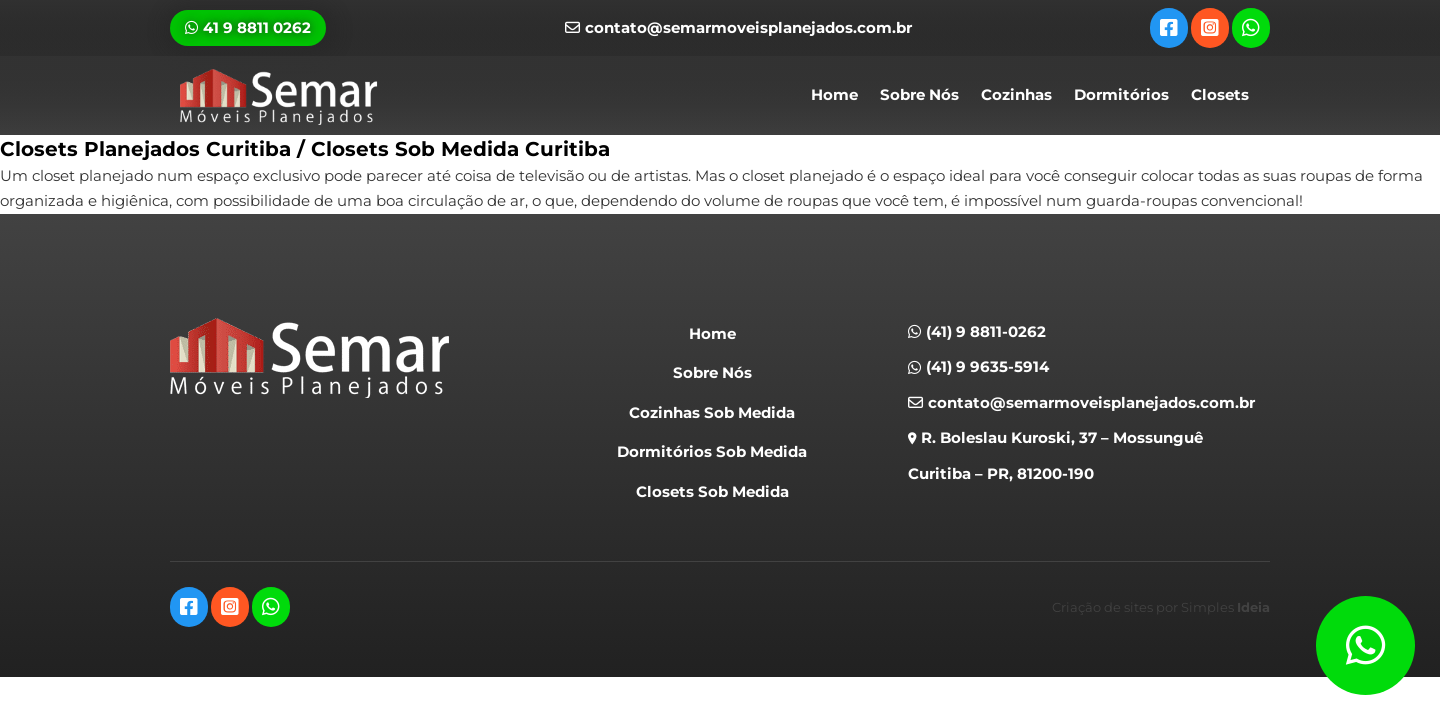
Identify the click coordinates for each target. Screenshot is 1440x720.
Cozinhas (1016, 94)
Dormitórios (1121, 94)
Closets (1220, 94)
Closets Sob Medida (712, 491)
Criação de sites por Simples (1161, 607)
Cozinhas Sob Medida (712, 412)
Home (834, 94)
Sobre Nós (919, 94)
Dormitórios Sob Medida (712, 451)
